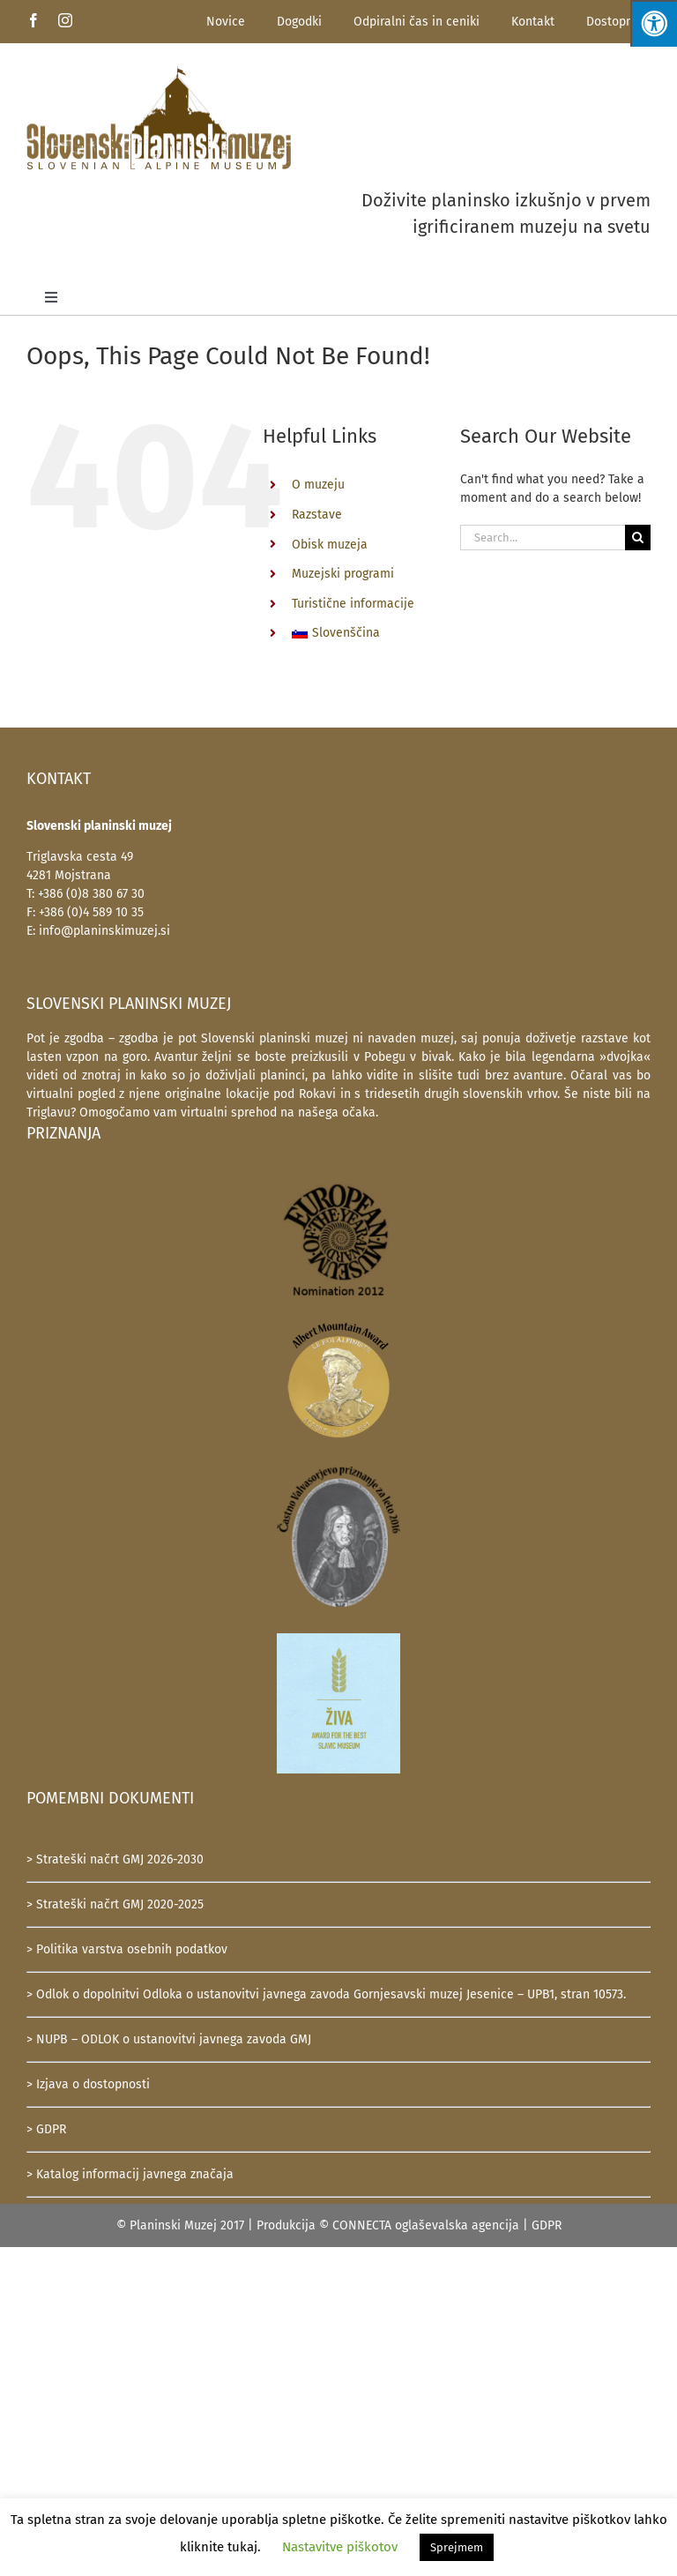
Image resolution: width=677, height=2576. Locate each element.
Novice (225, 21)
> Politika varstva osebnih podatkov (126, 1949)
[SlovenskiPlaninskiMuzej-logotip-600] (158, 70)
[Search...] (542, 537)
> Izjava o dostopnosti (88, 2084)
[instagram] (65, 20)
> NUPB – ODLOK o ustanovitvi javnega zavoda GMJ (168, 2039)
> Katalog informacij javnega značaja (130, 2174)
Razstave (317, 514)
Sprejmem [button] (456, 2547)
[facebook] (33, 20)
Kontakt (532, 21)
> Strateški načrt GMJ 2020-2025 (115, 1904)
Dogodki (299, 21)
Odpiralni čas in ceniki (416, 21)
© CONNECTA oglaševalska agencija (419, 2225)
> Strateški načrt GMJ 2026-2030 (115, 1859)
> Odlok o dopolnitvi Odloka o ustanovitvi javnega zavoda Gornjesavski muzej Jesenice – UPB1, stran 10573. (326, 1994)
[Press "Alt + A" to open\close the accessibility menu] (653, 23)
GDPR (547, 2225)
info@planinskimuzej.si (104, 930)
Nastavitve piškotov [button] (340, 2547)
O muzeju (318, 484)
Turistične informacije (353, 603)
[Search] (638, 537)
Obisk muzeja (330, 544)
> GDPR (46, 2129)
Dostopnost (618, 21)
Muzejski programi (343, 573)
